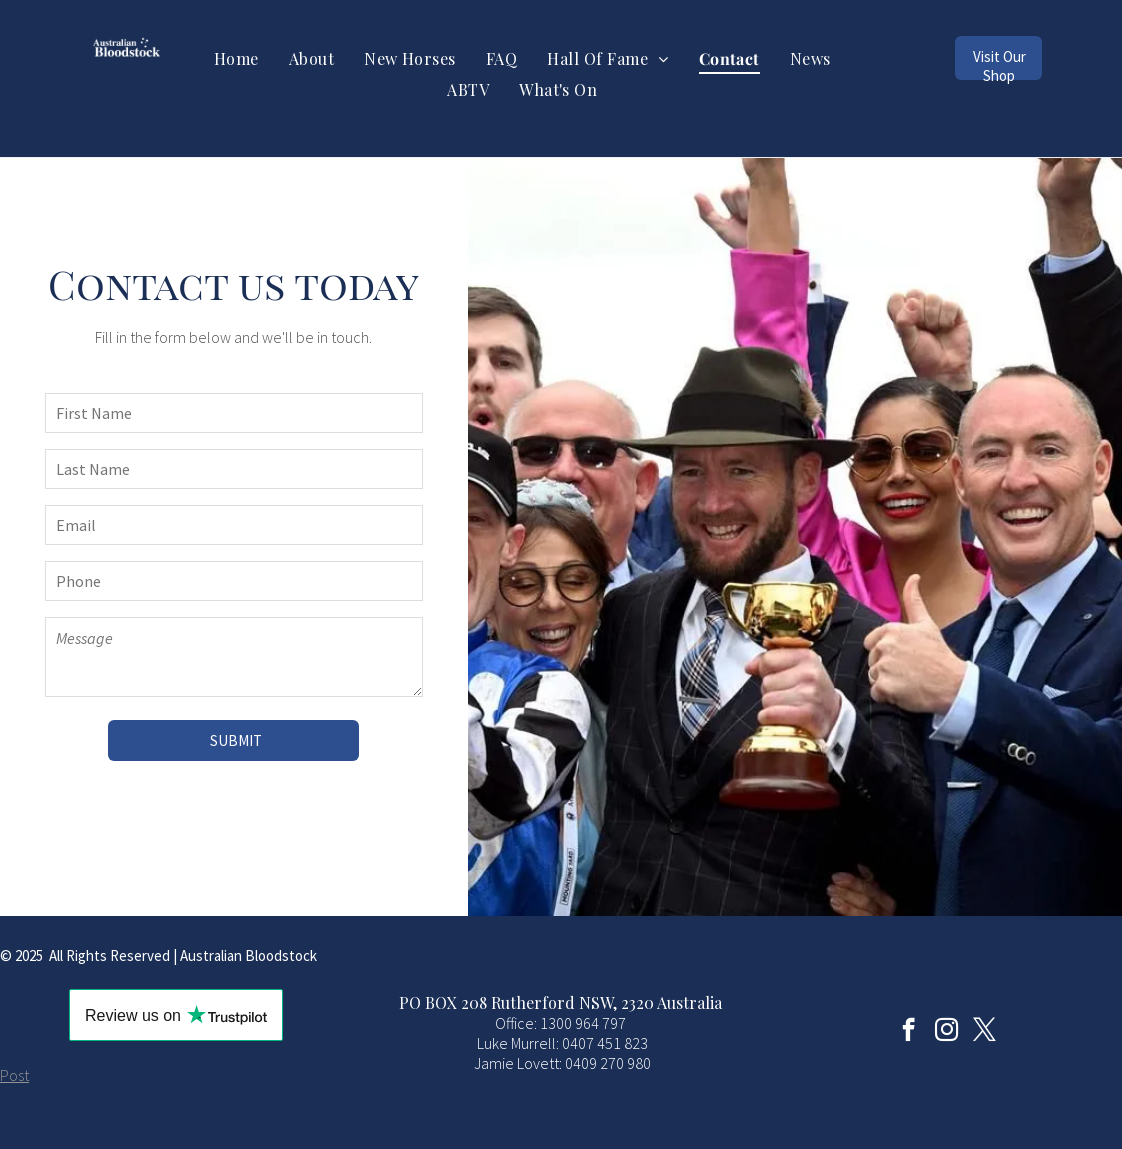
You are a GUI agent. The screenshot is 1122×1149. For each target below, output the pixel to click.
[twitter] (984, 1032)
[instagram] (946, 1032)
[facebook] (908, 1032)
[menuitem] (236, 58)
